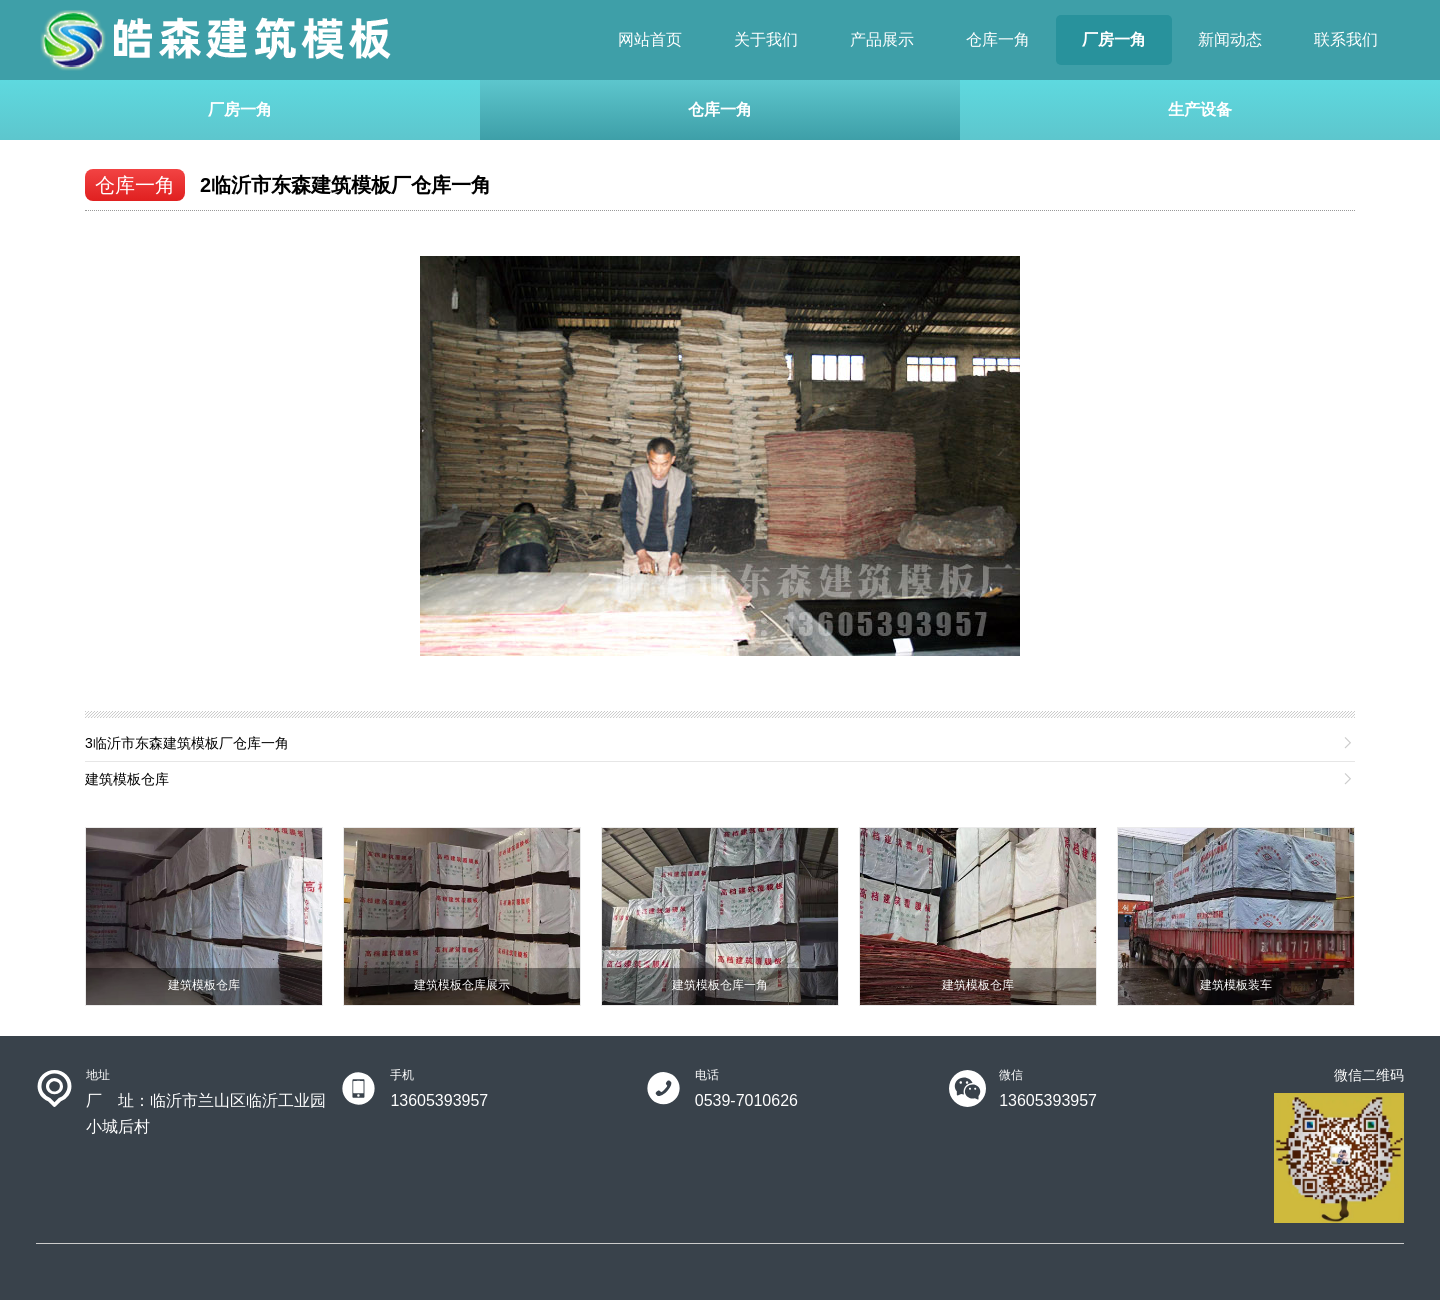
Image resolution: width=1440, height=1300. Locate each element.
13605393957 (439, 1100)
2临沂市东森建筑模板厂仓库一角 (345, 185)
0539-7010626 (746, 1100)
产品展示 (882, 39)
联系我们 (1346, 39)
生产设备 (1200, 109)
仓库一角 (998, 39)
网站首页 (650, 39)
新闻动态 (1230, 39)
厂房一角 (1114, 39)
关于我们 (766, 39)
